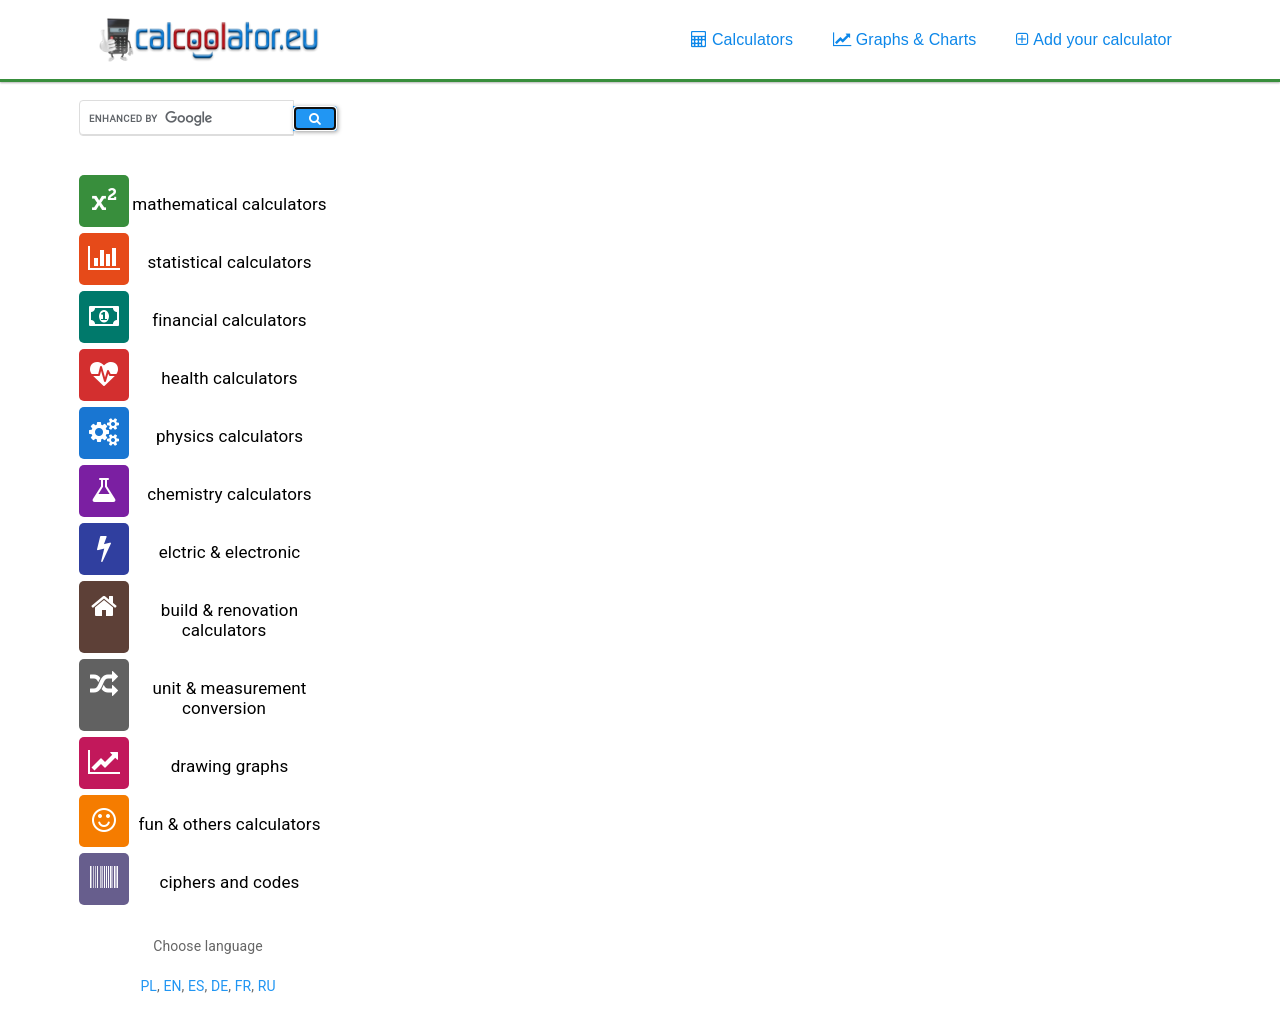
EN (172, 986)
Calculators (742, 39)
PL (148, 986)
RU (267, 986)
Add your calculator (1094, 39)
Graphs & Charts (904, 39)
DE (219, 986)
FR (243, 986)
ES (196, 986)
